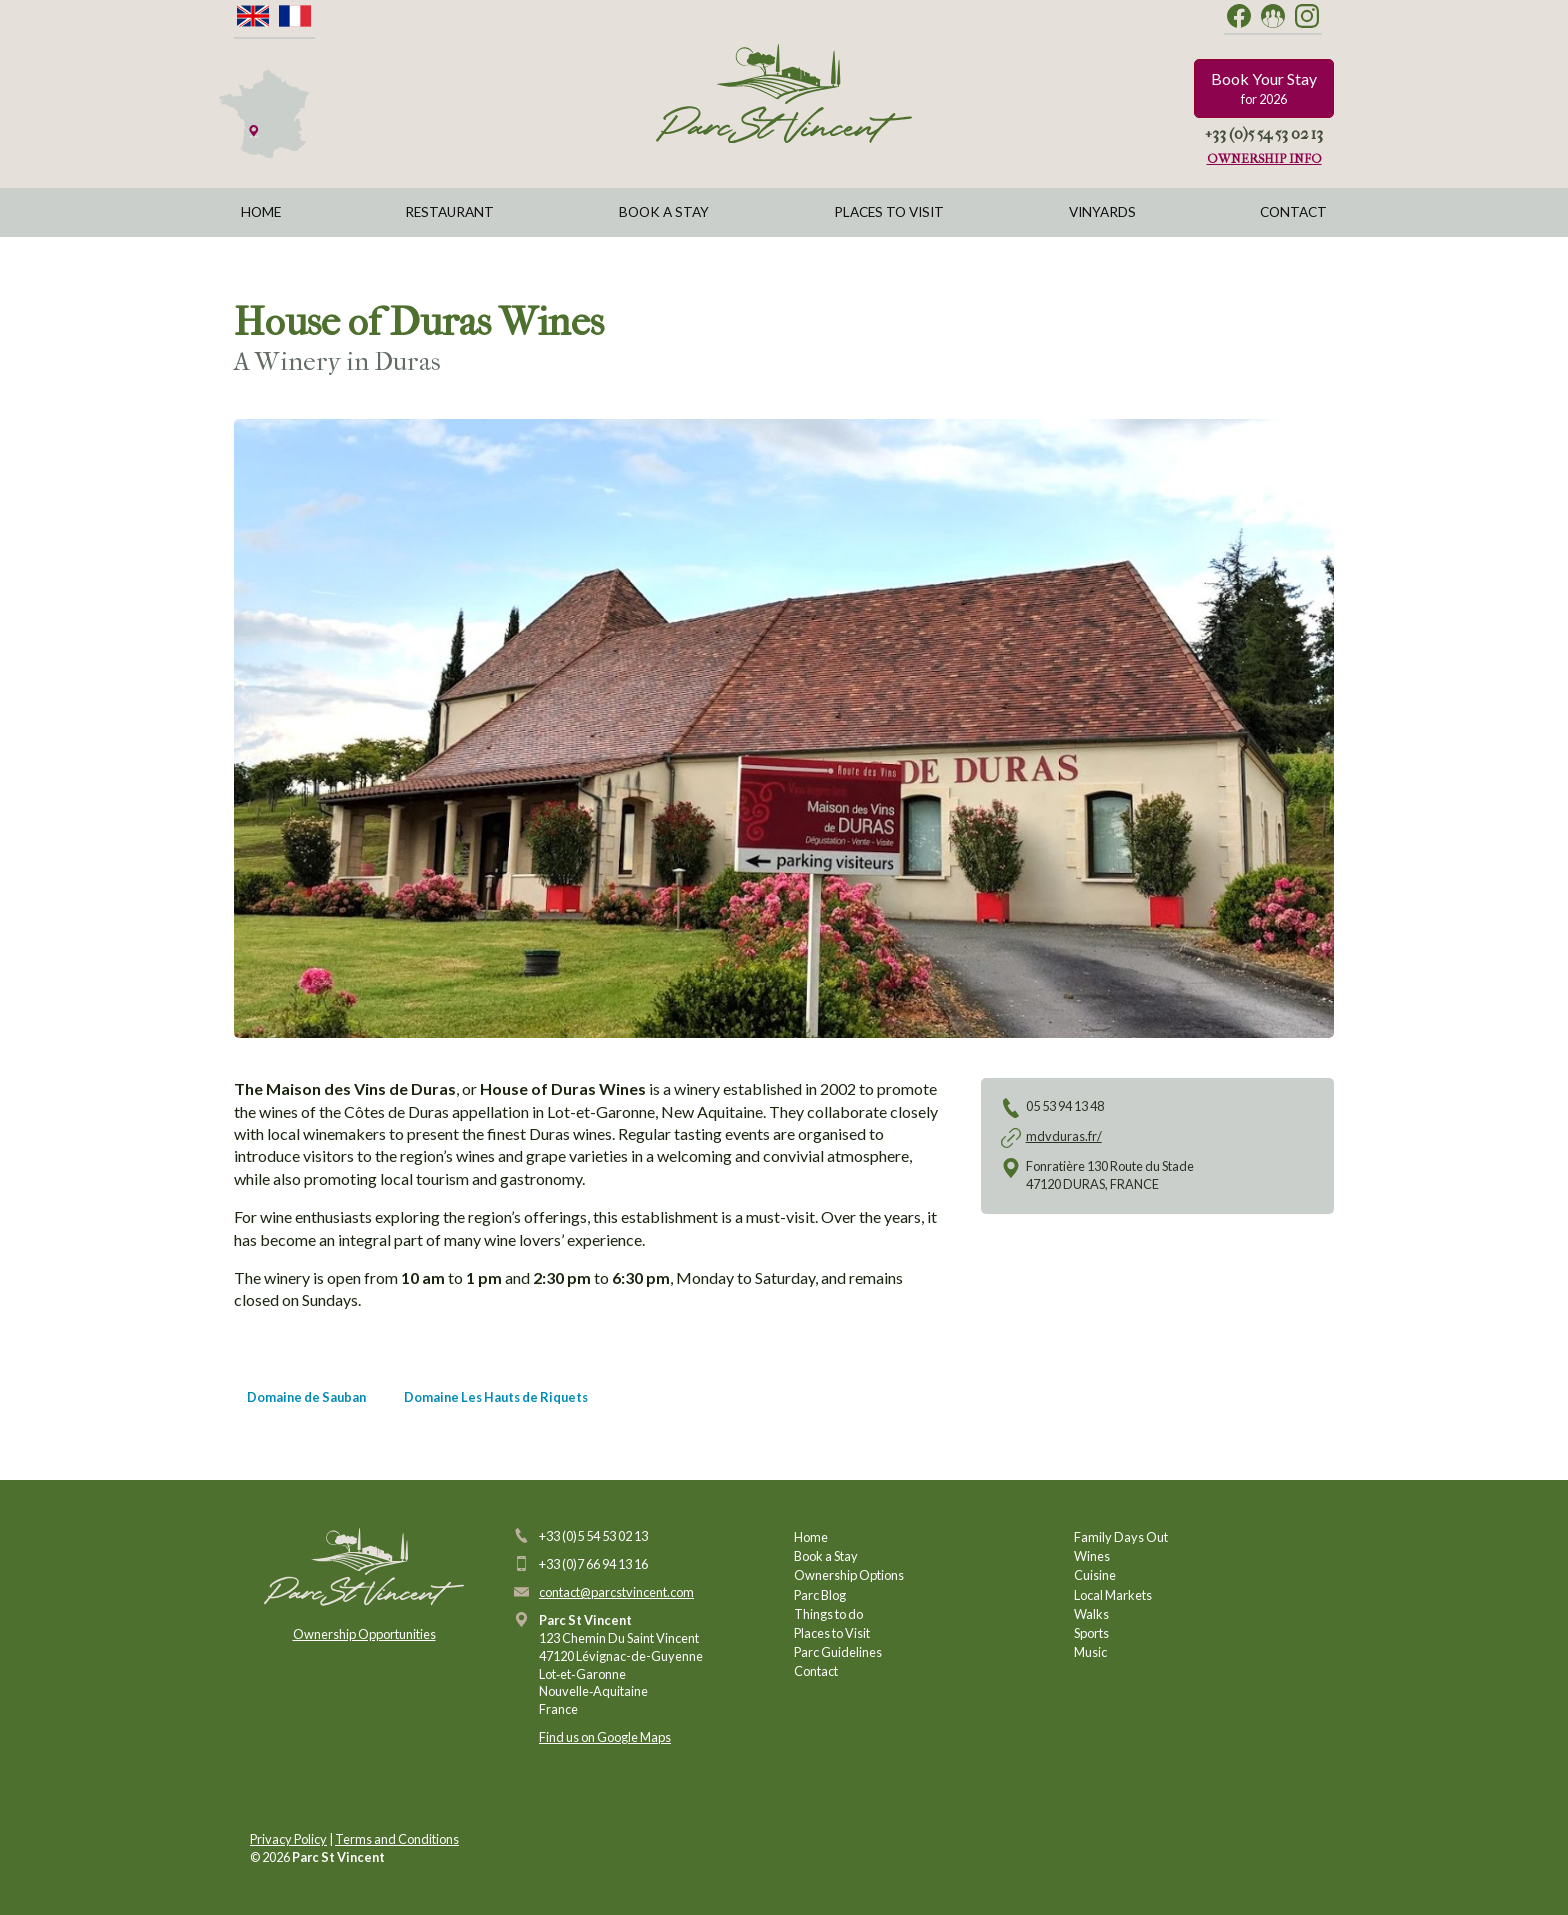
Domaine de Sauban (306, 1397)
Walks (1091, 1614)
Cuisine (1095, 1575)
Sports (1091, 1633)
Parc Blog (820, 1595)
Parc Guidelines (838, 1652)
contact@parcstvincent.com (616, 1592)
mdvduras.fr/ (1064, 1136)
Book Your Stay (1264, 88)
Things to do (828, 1614)
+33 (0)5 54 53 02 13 (1264, 133)
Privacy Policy (288, 1839)
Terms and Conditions (397, 1839)
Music (1090, 1652)
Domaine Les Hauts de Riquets (496, 1397)
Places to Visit (889, 212)
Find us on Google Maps (605, 1737)
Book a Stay (664, 212)
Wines (1092, 1556)
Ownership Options (849, 1575)
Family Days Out (1121, 1537)
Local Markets (1113, 1595)
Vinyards (1102, 212)
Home (261, 212)
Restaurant (449, 212)
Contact (1293, 212)
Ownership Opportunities (364, 1634)
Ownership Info (1264, 158)
